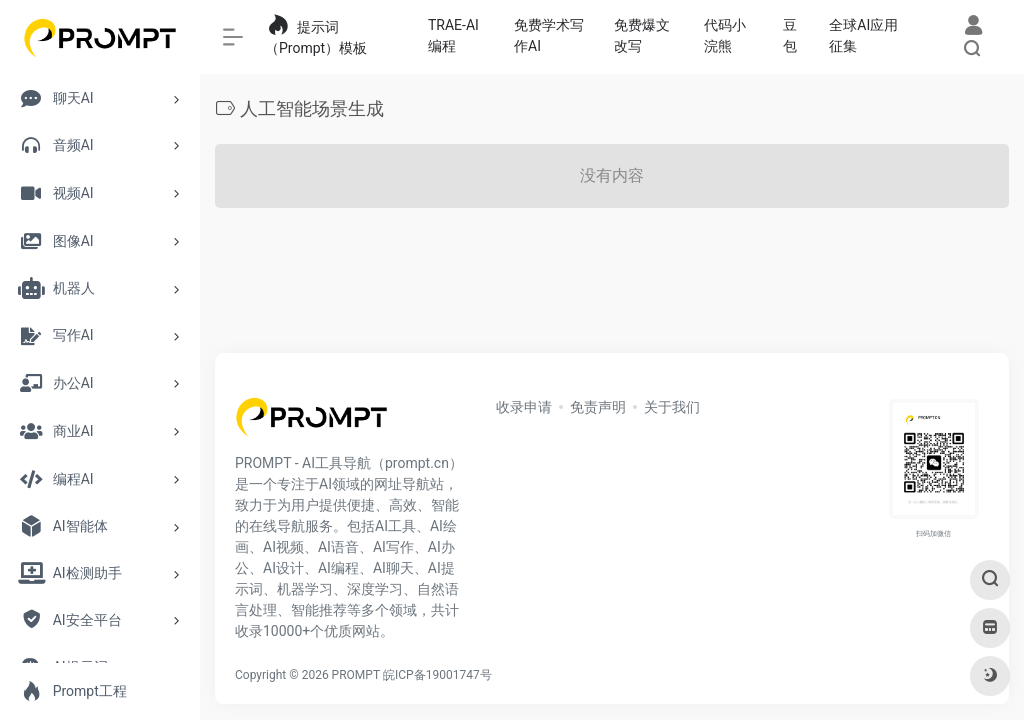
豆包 (790, 35)
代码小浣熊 (725, 35)
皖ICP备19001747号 (437, 675)
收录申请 (524, 407)
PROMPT (356, 675)
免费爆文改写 (642, 35)
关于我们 (672, 407)
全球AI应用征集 (863, 35)
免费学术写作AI (549, 35)
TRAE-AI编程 (453, 35)
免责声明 (598, 407)
